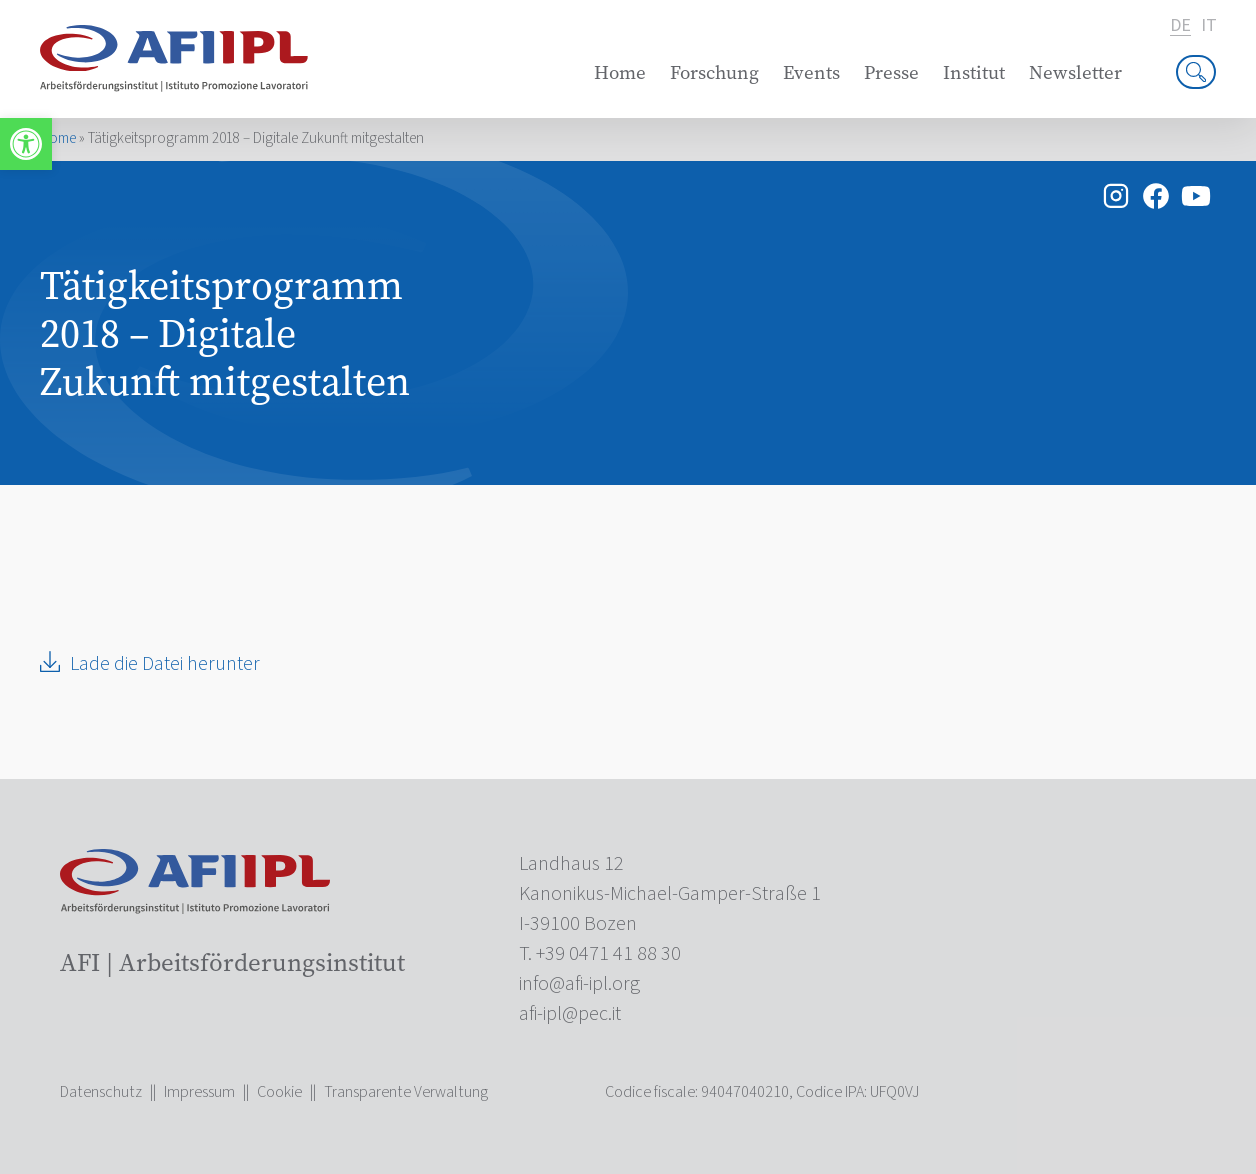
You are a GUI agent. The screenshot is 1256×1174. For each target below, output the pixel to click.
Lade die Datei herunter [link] (165, 664)
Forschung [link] (714, 72)
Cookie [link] (279, 1092)
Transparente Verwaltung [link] (406, 1092)
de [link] (1179, 26)
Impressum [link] (199, 1092)
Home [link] (620, 72)
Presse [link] (891, 72)
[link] (26, 144)
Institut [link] (974, 72)
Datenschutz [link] (101, 1092)
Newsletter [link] (1075, 72)
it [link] (1208, 26)
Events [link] (811, 72)
